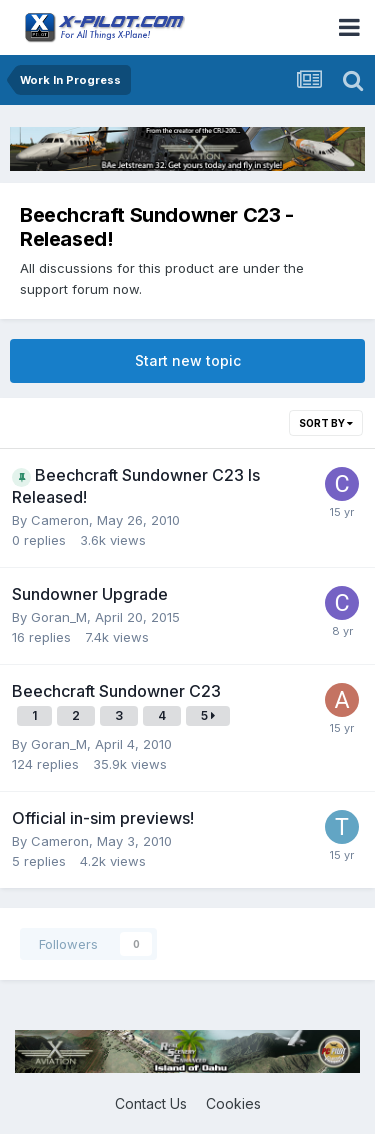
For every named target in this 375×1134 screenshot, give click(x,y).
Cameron (60, 520)
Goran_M (59, 617)
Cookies (233, 1103)
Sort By (326, 423)
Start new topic (188, 360)
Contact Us (151, 1103)
